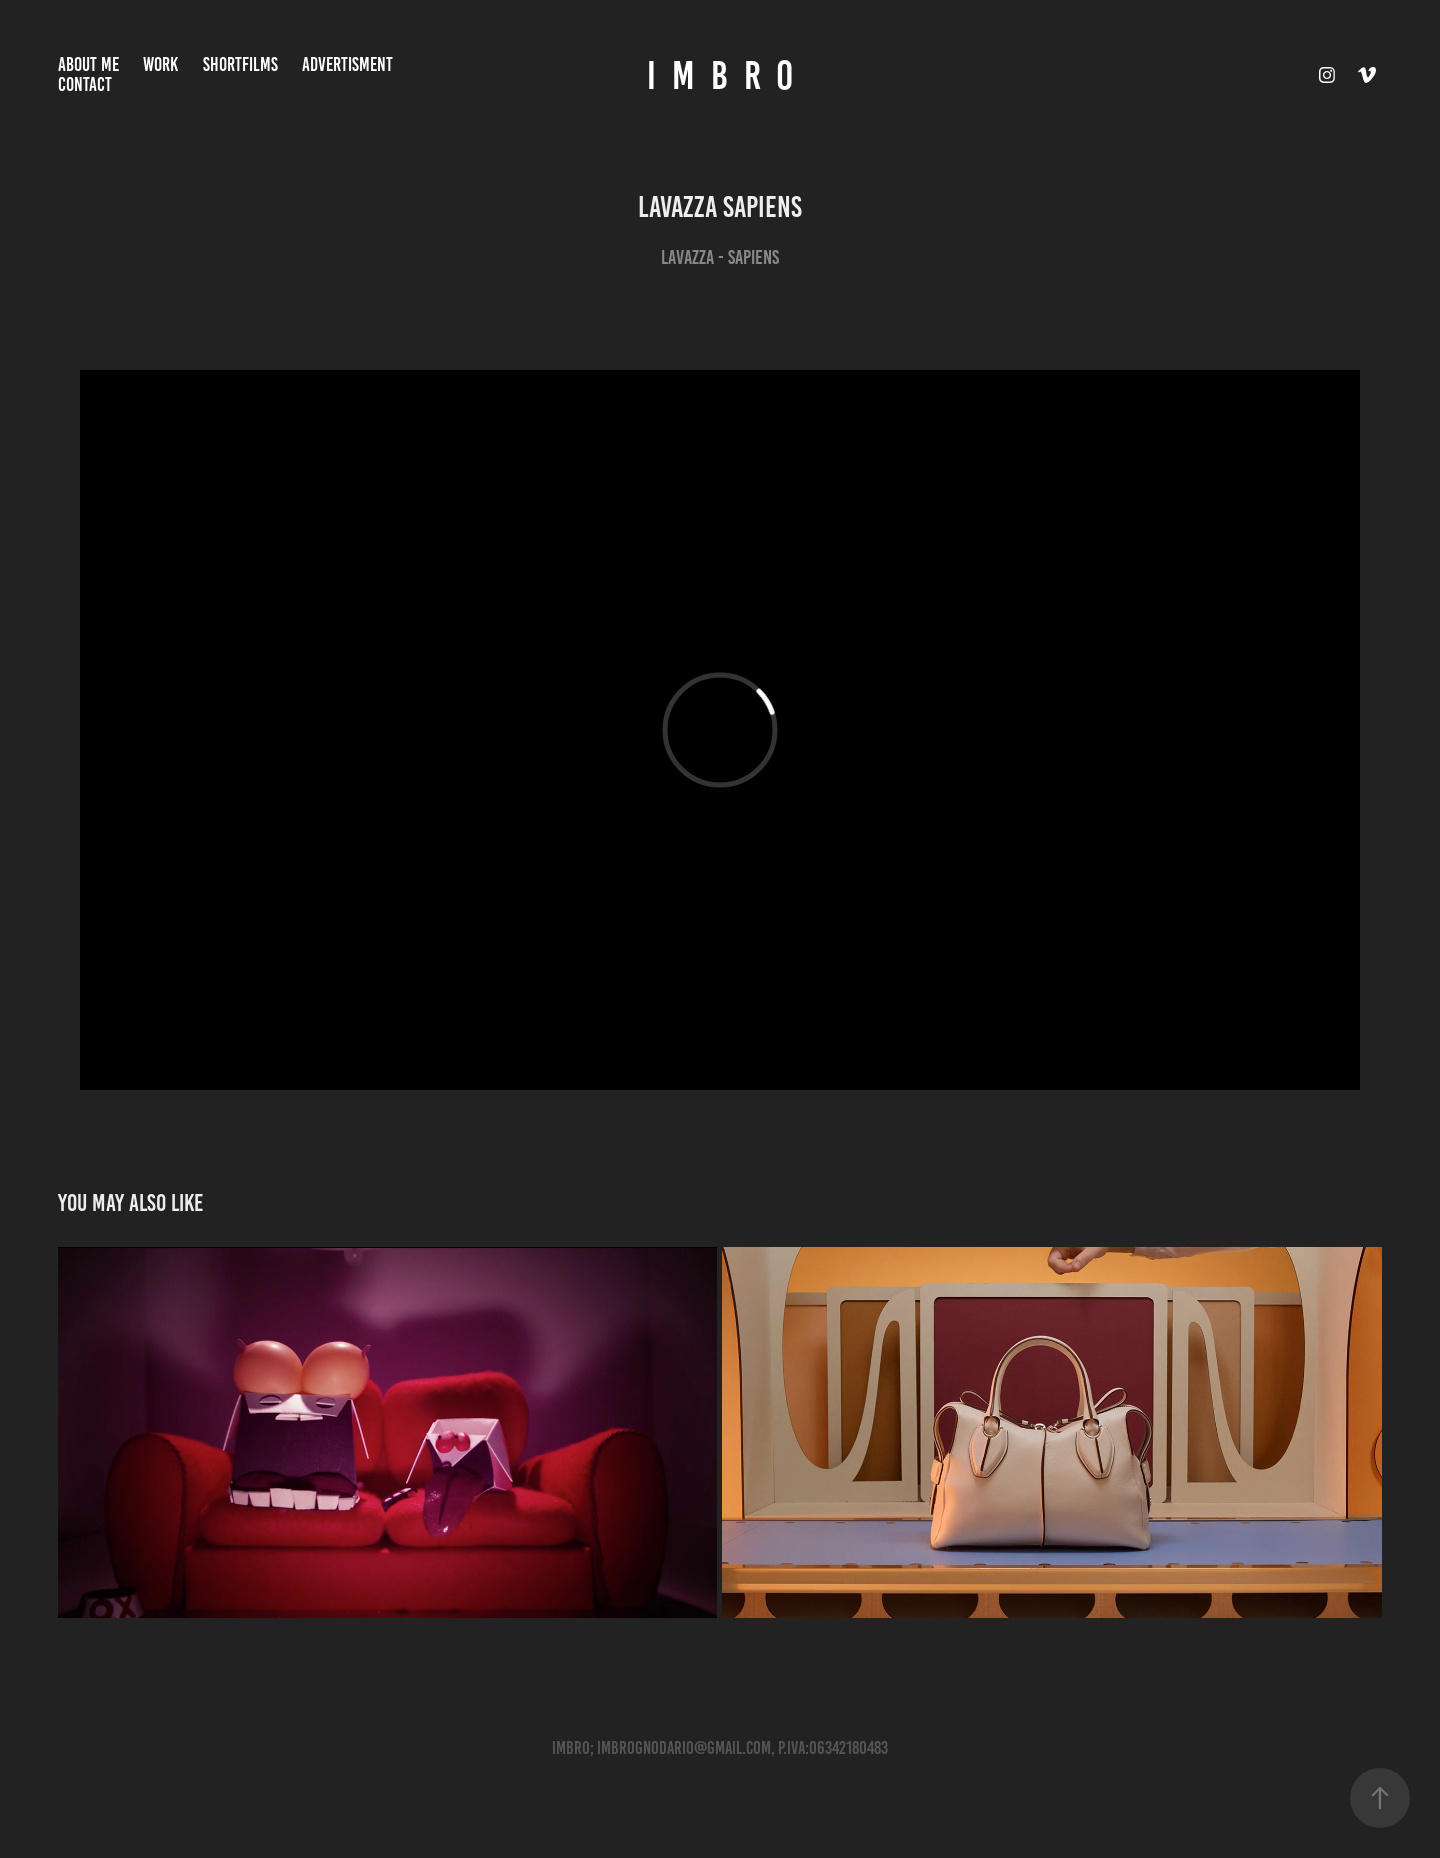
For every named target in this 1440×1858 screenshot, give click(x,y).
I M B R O (720, 75)
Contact (85, 84)
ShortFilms (240, 64)
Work (160, 64)
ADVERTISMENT (347, 64)
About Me (88, 64)
